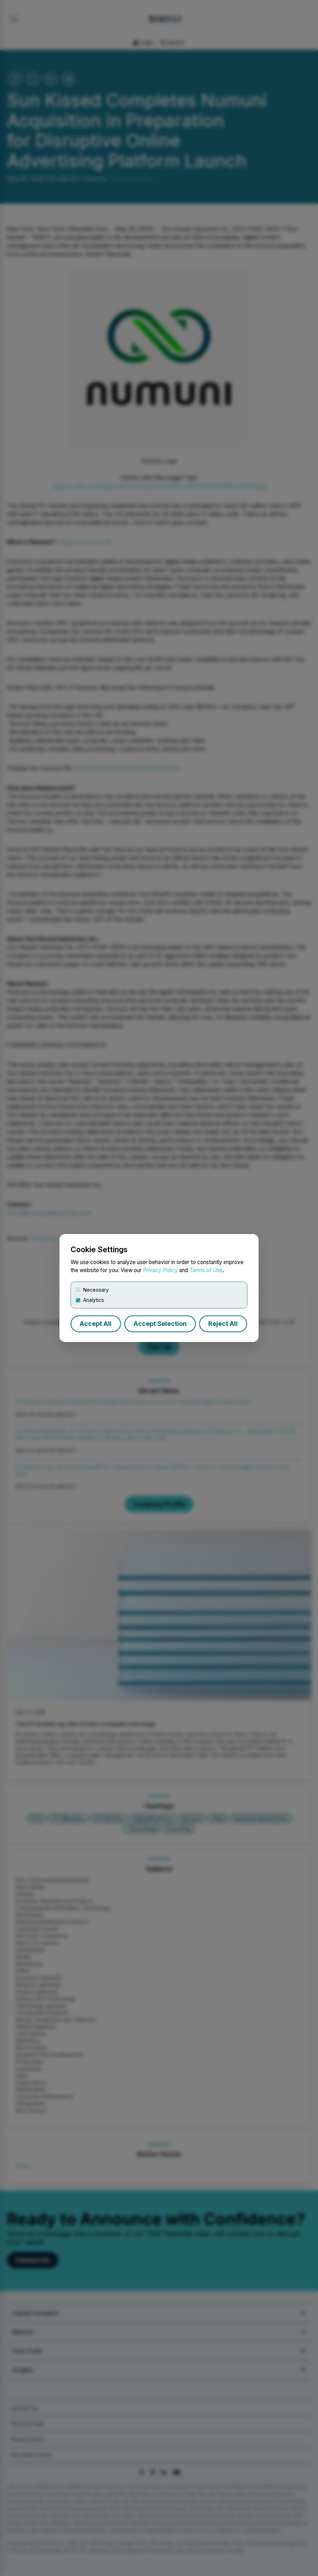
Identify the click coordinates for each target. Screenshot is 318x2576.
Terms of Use (206, 1270)
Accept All (95, 1323)
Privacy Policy (160, 1270)
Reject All (223, 1323)
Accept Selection (160, 1323)
